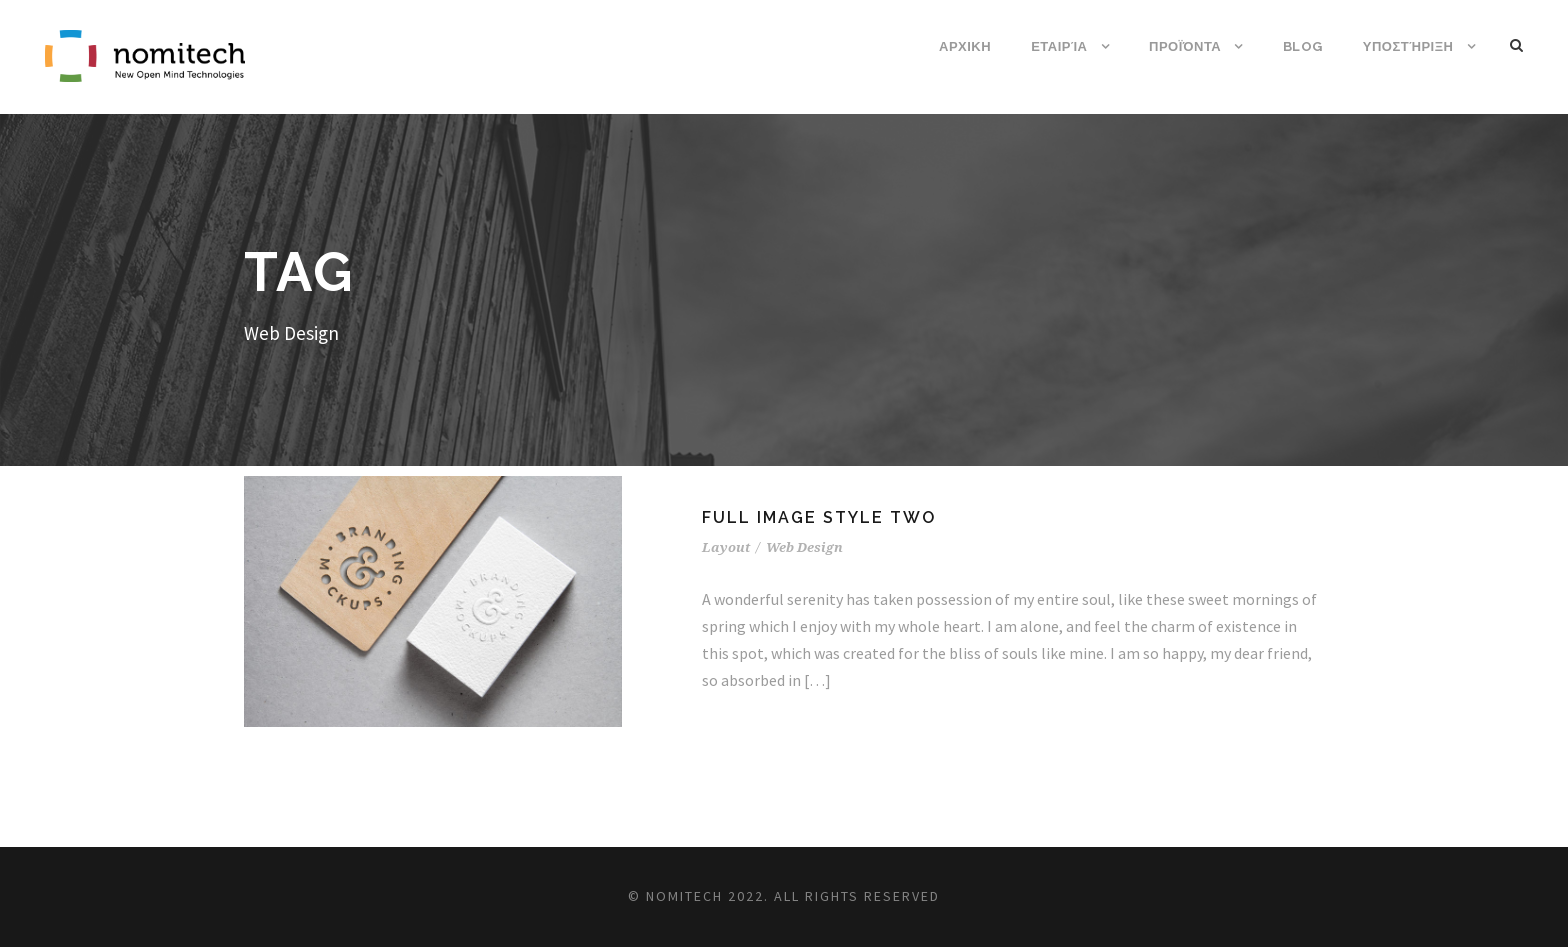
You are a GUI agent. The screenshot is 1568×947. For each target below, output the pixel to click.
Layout (726, 547)
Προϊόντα (1185, 46)
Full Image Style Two (819, 517)
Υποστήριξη (1408, 46)
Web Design (804, 547)
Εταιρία (1059, 46)
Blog (1303, 46)
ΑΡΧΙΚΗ (965, 46)
